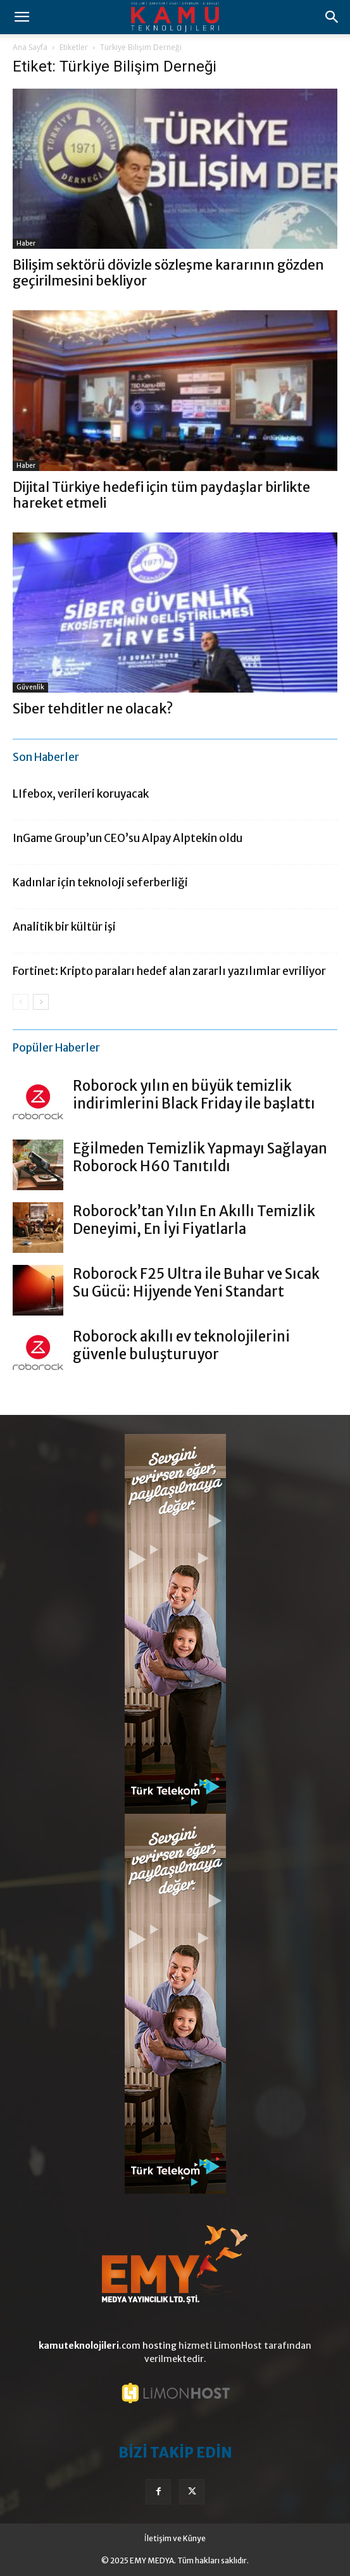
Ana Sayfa (30, 47)
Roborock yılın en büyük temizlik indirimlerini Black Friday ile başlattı (194, 1094)
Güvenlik (30, 687)
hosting (159, 2345)
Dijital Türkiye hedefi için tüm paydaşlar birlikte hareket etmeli (161, 495)
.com (90, 2345)
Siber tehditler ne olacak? (93, 708)
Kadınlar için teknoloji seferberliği (100, 882)
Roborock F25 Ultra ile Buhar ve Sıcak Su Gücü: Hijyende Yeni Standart (196, 1282)
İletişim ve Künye (175, 2538)
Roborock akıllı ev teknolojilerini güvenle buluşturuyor (181, 1345)
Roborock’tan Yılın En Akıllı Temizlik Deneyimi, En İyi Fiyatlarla (194, 1220)
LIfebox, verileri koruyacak (81, 794)
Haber (25, 243)
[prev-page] (20, 1002)
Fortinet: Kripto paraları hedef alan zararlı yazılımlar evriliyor (169, 971)
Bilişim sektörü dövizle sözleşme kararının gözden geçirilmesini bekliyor (168, 272)
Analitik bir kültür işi (64, 927)
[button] (21, 17)
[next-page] (41, 1002)
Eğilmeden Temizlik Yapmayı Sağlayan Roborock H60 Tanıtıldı (200, 1157)
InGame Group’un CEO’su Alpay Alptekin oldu (127, 838)
